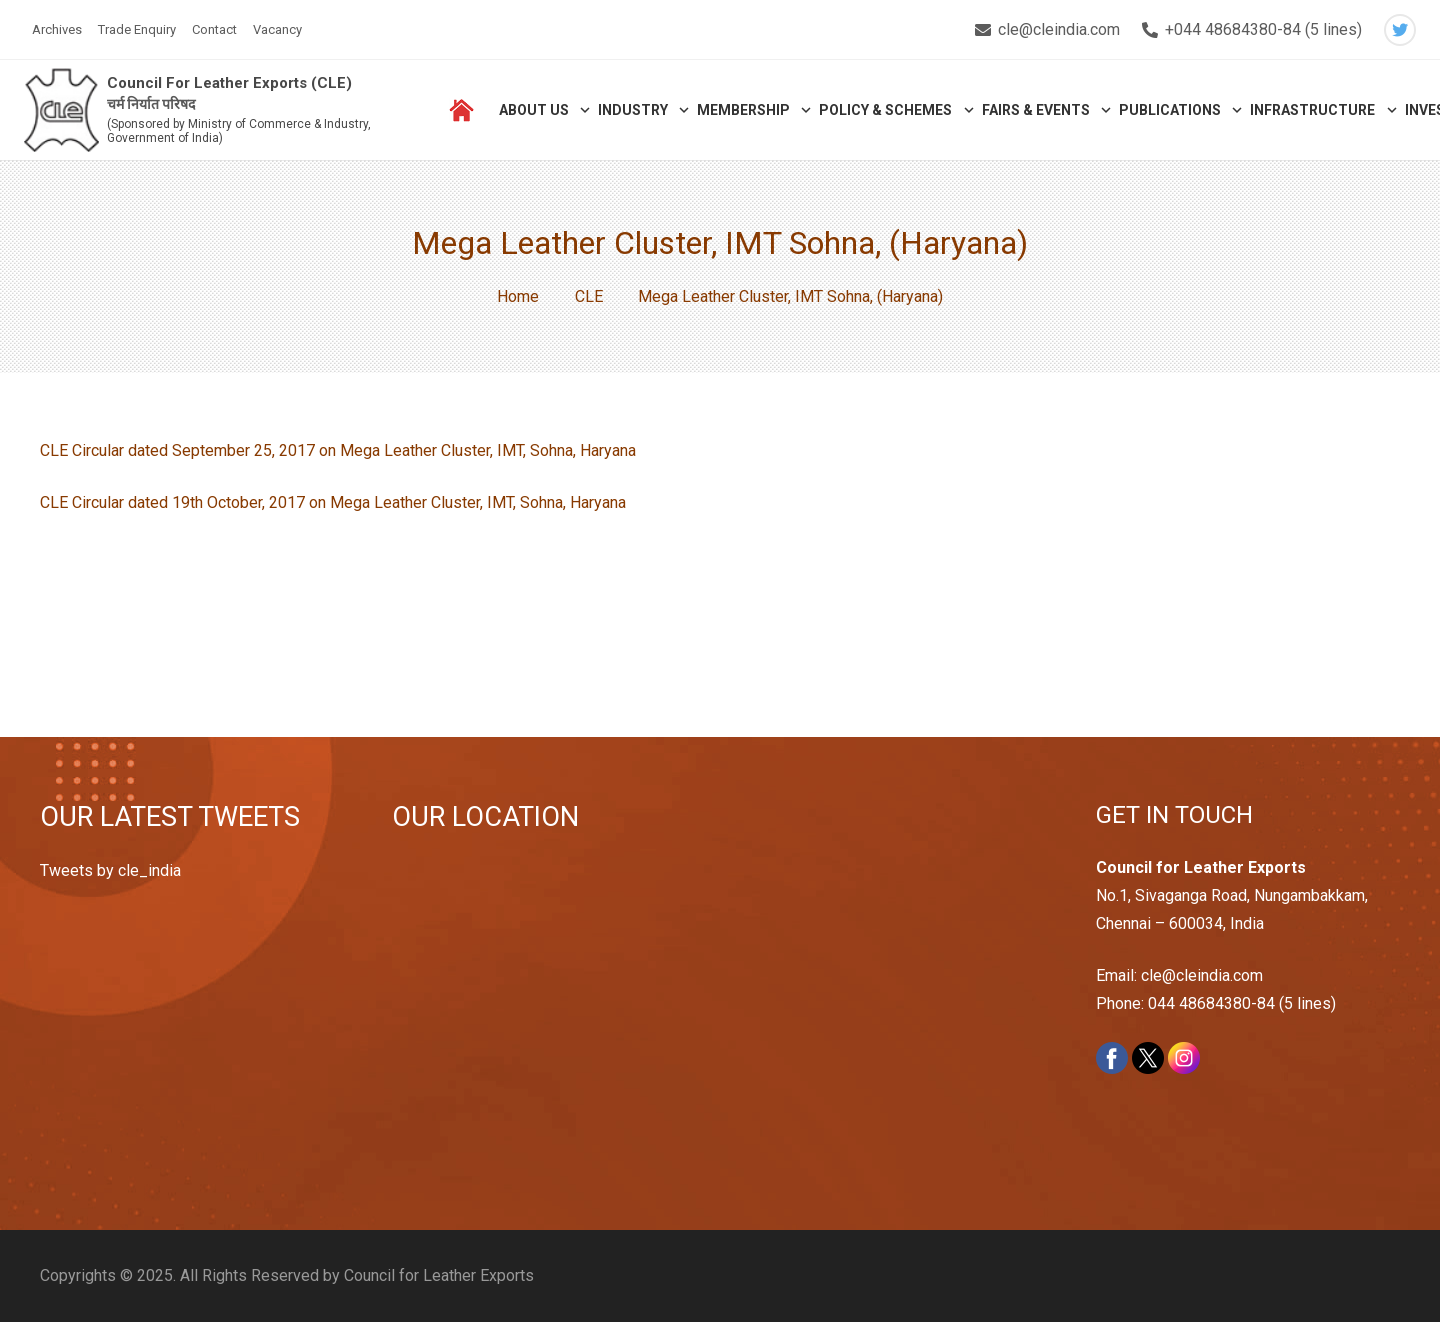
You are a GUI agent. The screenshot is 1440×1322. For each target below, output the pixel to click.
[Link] (61, 110)
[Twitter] (1400, 30)
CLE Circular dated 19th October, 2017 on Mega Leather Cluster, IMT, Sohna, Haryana (333, 502)
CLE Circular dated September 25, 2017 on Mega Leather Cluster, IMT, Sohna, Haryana (338, 450)
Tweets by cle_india (110, 870)
